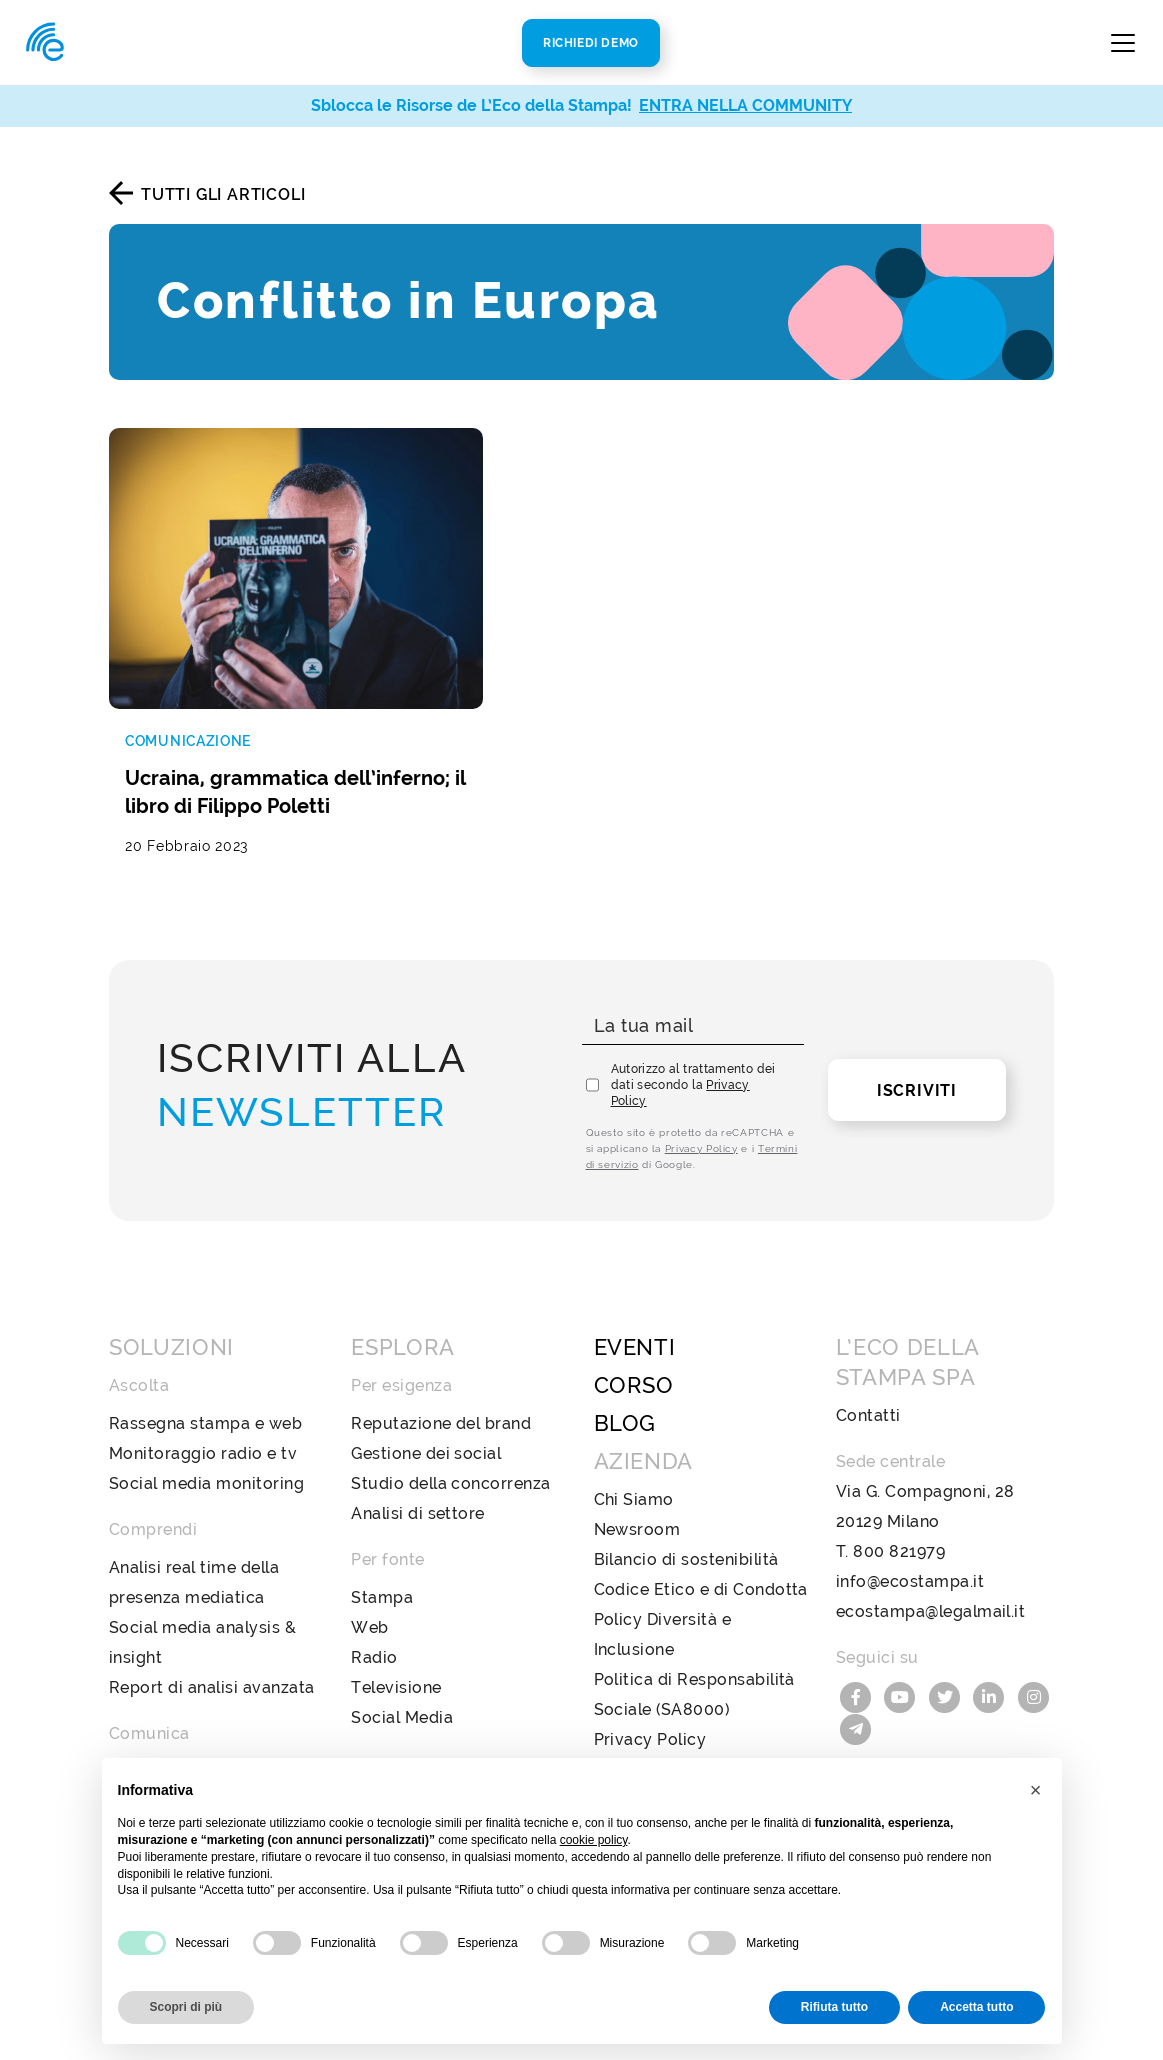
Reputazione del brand (441, 1402)
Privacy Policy (701, 1127)
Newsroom (637, 1508)
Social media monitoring (206, 1462)
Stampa (382, 1576)
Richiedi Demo (591, 43)
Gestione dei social (426, 1432)
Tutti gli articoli (223, 194)
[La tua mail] (693, 1005)
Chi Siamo (634, 1478)
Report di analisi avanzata (211, 1666)
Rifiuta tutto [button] (834, 2007)
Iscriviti (917, 1069)
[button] (1036, 1790)
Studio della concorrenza (451, 1462)
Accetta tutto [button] (976, 2007)
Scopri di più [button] (186, 2007)
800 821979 (899, 1530)
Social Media (402, 1696)
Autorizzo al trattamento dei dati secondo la (693, 1064)
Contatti (868, 1394)
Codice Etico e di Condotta (701, 1568)
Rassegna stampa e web (205, 1402)
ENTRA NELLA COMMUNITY (745, 105)
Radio (374, 1636)
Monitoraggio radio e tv (203, 1432)
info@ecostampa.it (910, 1560)
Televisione (396, 1666)
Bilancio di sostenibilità (686, 1538)
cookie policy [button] (594, 1840)
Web (369, 1606)
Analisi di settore (418, 1492)
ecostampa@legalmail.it (931, 1590)
